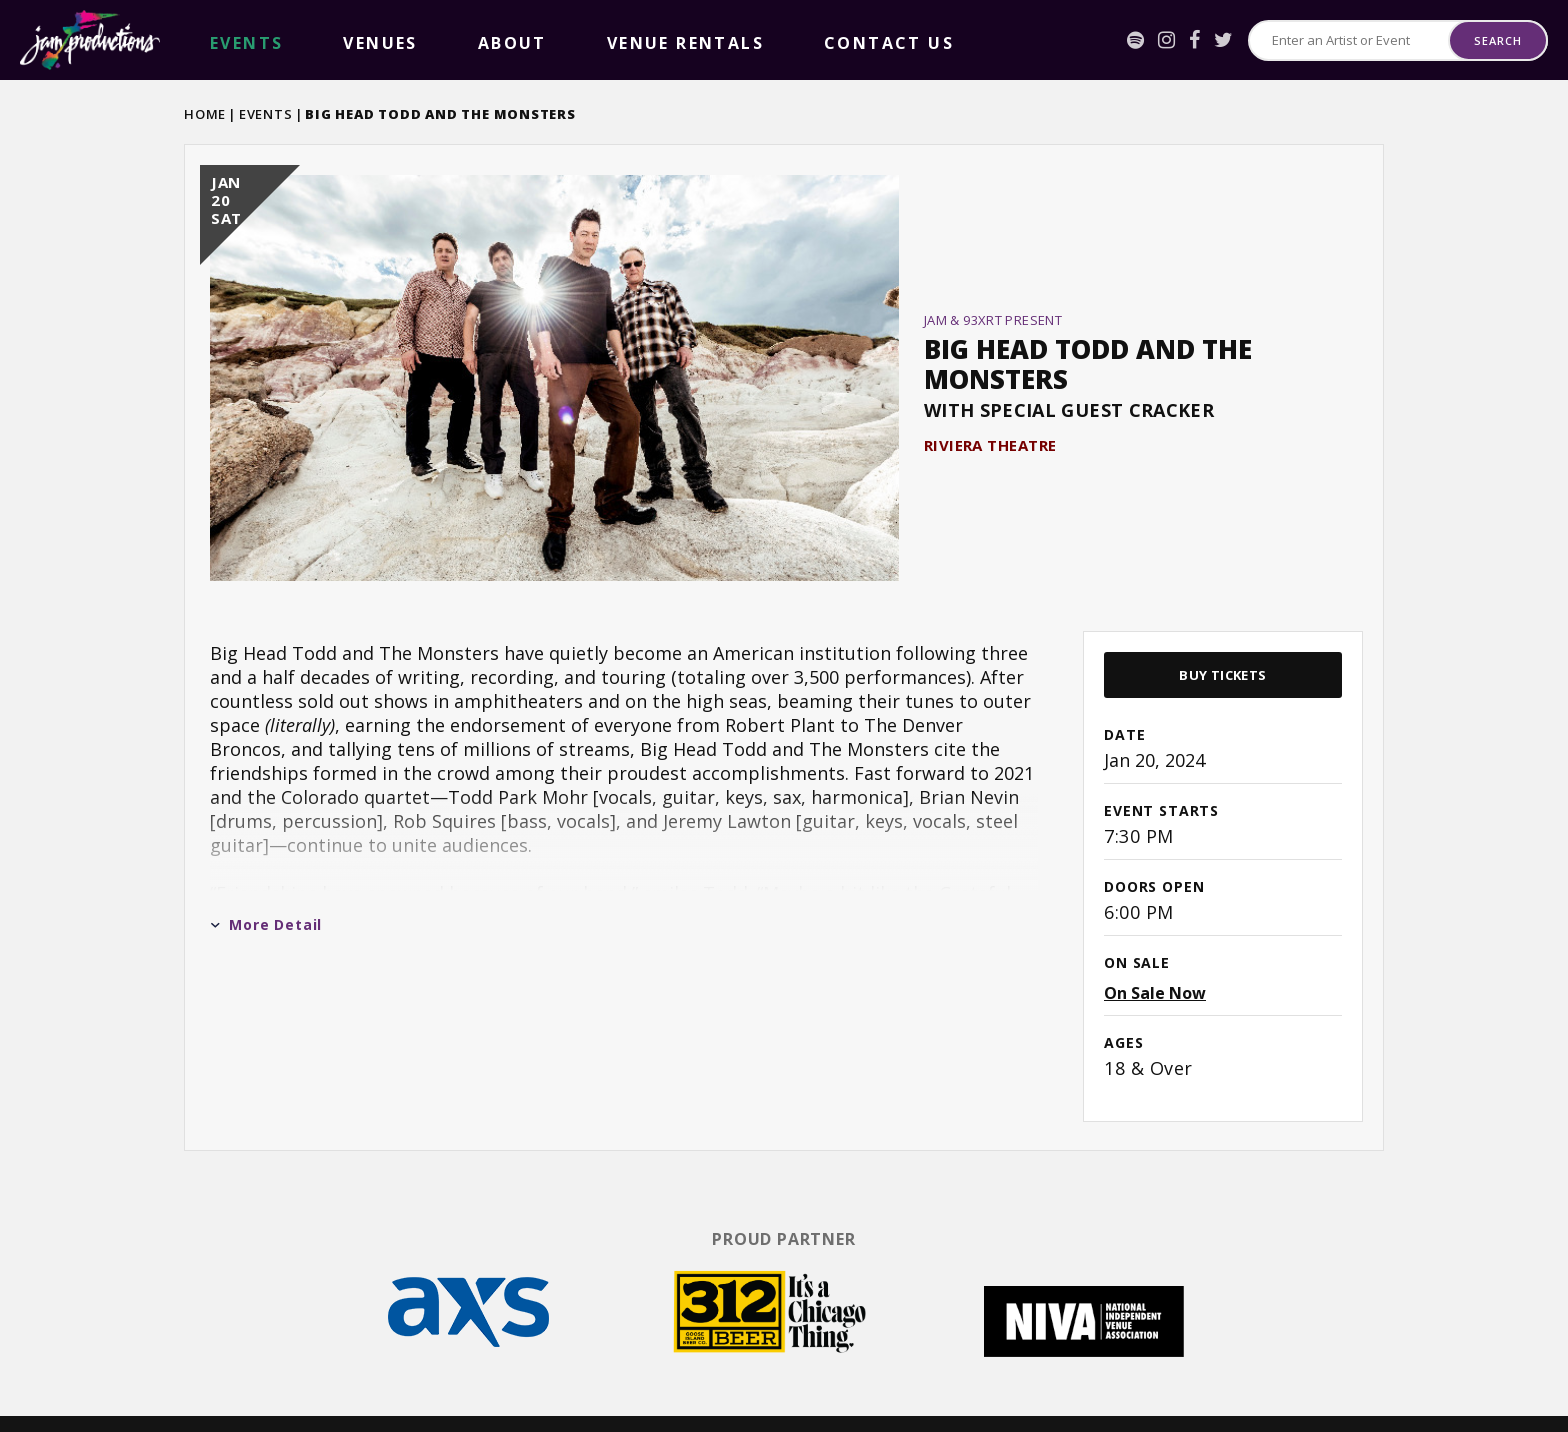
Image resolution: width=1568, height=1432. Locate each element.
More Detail (266, 879)
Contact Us (567, 40)
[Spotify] (1135, 40)
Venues (283, 40)
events (214, 40)
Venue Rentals (449, 40)
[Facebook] (1194, 40)
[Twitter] (1223, 40)
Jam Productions (90, 40)
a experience (1448, 1392)
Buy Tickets (1222, 630)
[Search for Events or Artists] (1349, 40)
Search (1497, 40)
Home (205, 114)
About (351, 40)
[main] (784, 623)
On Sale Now (1155, 948)
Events (266, 114)
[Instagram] (1166, 40)
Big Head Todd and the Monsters (1088, 342)
